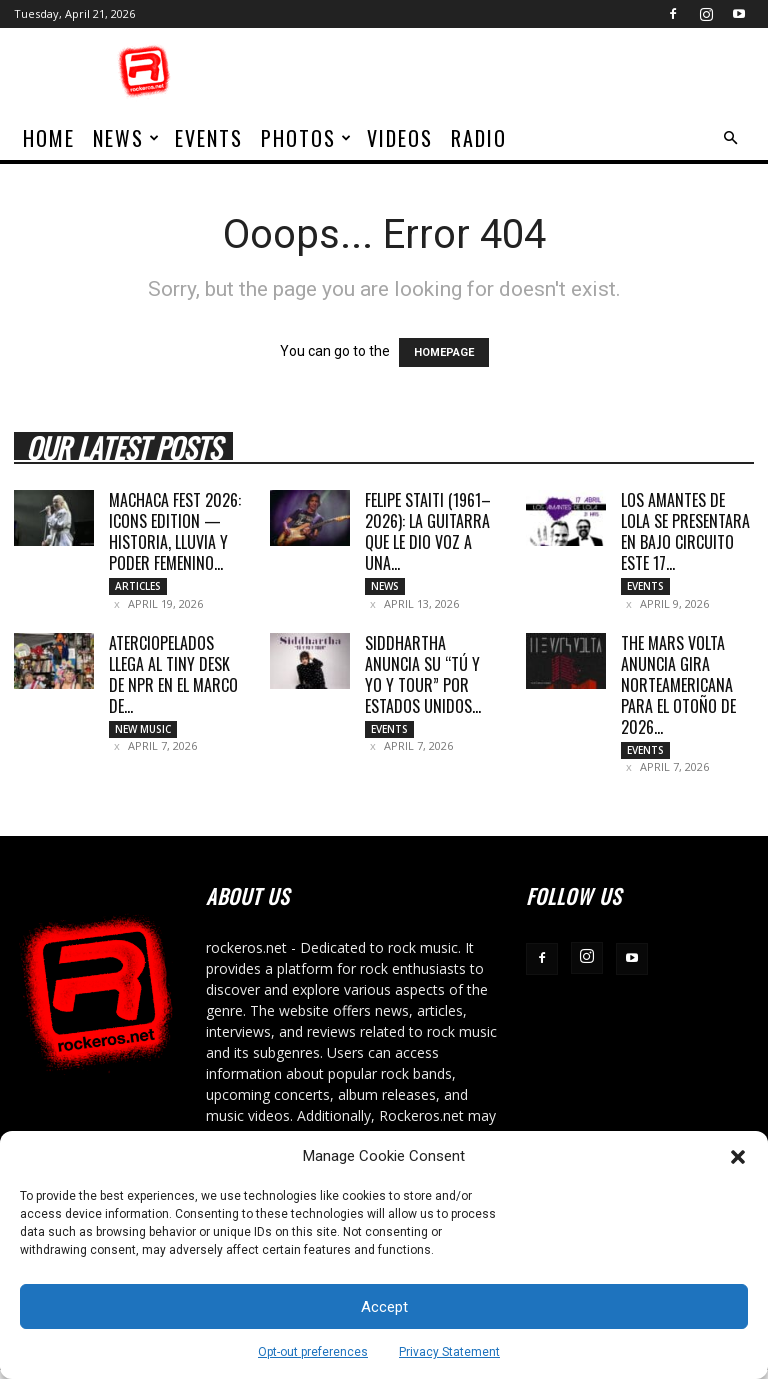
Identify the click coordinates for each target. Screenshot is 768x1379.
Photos (307, 138)
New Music (143, 733)
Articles (138, 586)
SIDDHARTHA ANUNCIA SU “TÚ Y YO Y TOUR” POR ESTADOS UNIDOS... (423, 678)
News (127, 138)
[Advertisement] (519, 72)
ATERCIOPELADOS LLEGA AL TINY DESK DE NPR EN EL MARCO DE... (173, 678)
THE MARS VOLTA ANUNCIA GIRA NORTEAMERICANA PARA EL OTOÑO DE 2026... (678, 689)
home (49, 138)
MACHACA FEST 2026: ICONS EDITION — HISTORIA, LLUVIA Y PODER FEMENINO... (175, 531)
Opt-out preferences (313, 1352)
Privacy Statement (449, 1352)
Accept (384, 1307)
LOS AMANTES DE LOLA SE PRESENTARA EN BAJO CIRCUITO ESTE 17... (685, 531)
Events (209, 138)
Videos (400, 138)
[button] (738, 1157)
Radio (479, 138)
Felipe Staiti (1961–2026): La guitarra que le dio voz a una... (428, 531)
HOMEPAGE (444, 352)
